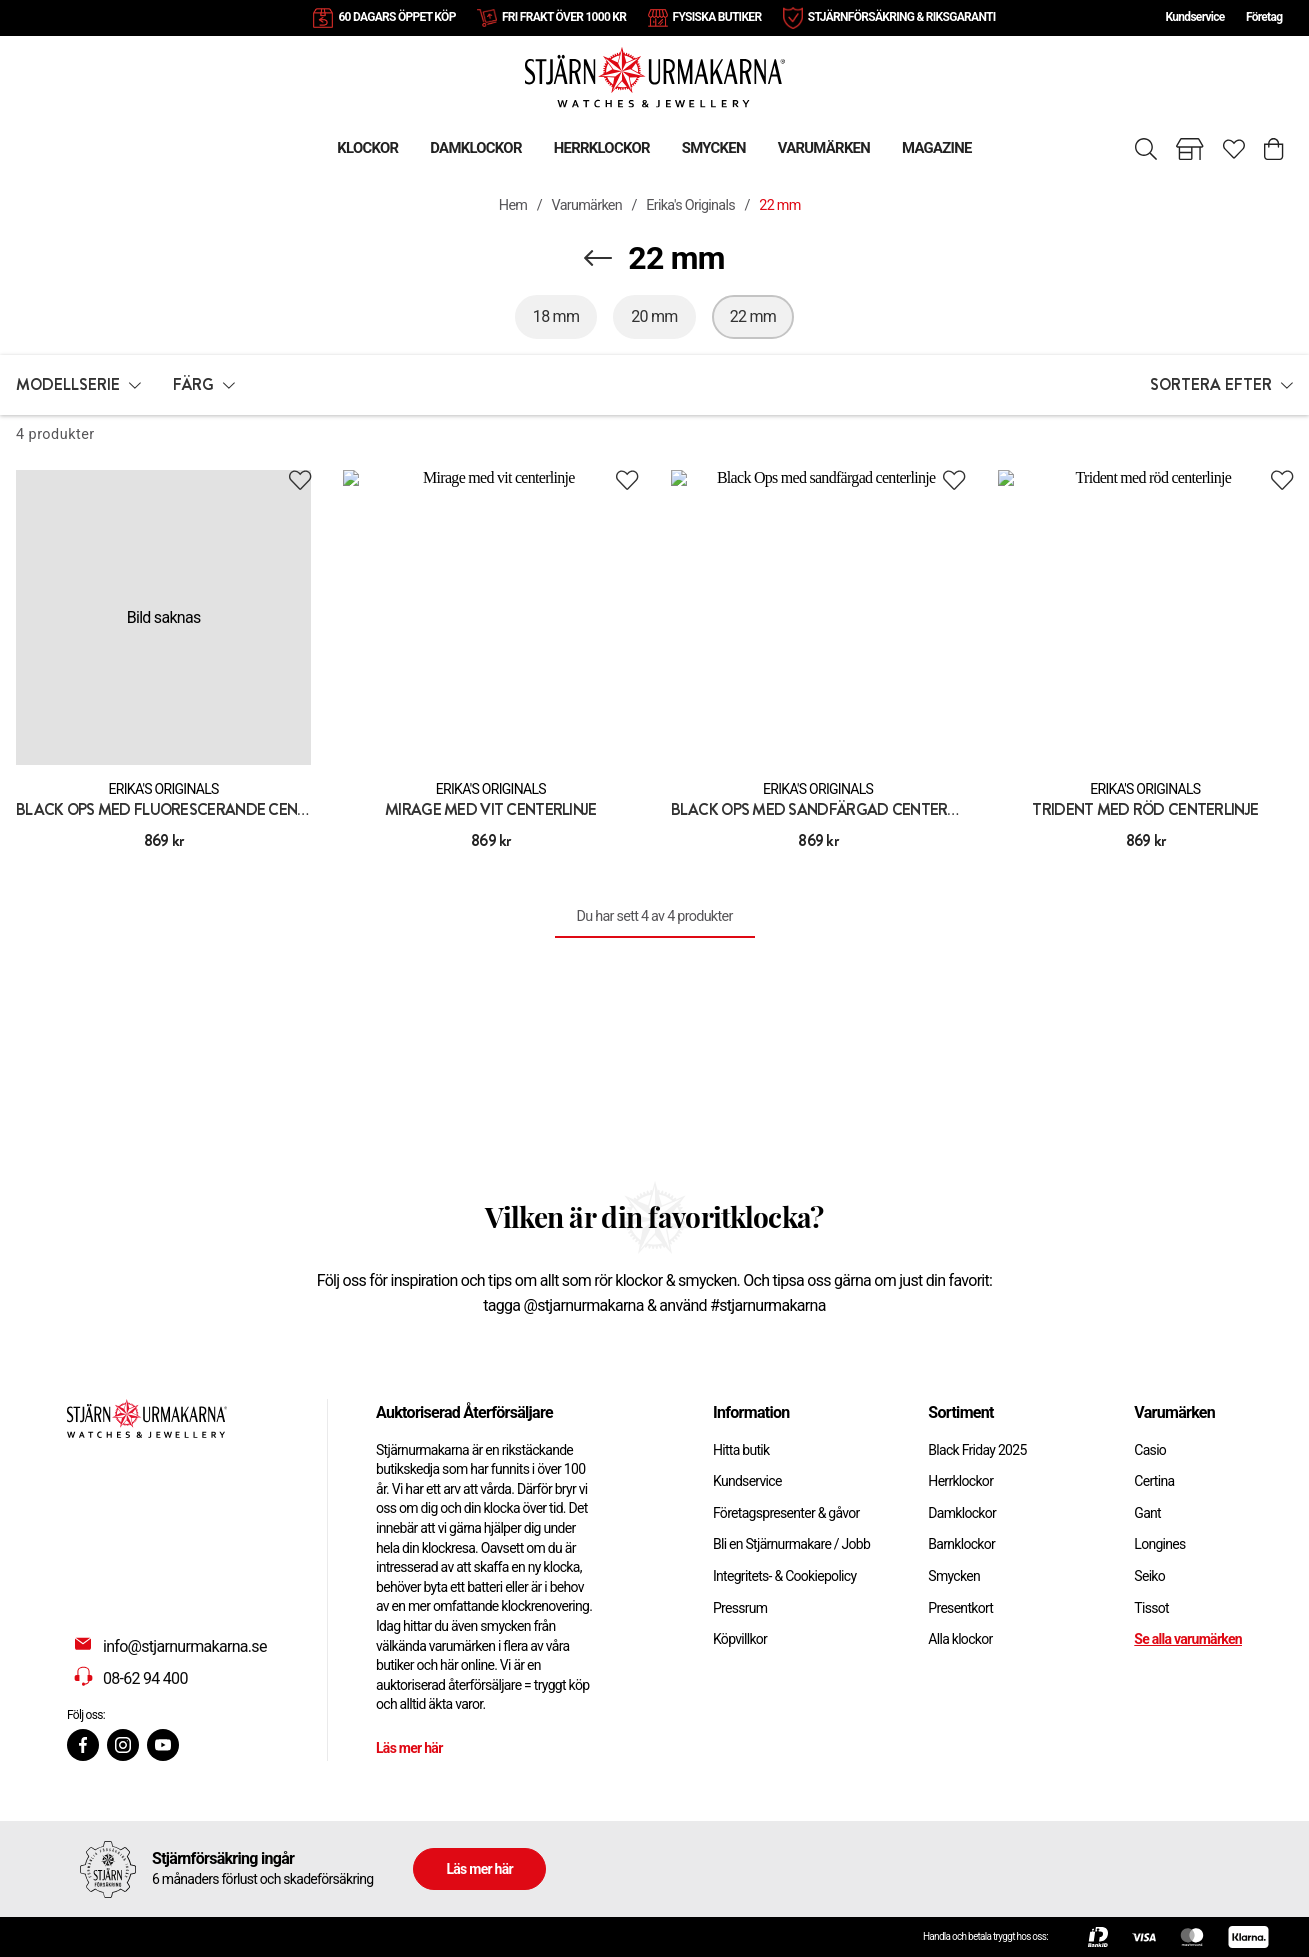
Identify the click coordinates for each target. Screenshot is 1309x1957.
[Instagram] (123, 1745)
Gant (1147, 1513)
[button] (78, 385)
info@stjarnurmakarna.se (185, 1646)
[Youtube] (163, 1745)
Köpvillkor (740, 1639)
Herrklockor (960, 1481)
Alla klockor (960, 1639)
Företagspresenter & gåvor (786, 1513)
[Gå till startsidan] (655, 76)
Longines (1159, 1544)
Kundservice (1194, 17)
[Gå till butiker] (1190, 149)
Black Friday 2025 (977, 1450)
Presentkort (960, 1608)
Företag (1264, 17)
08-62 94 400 (145, 1678)
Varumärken (587, 205)
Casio (1150, 1450)
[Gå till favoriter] (1234, 149)
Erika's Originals (690, 205)
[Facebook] (83, 1745)
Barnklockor (961, 1544)
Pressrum (740, 1608)
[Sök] (1146, 149)
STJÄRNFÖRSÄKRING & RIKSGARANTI (902, 17)
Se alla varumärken (1188, 1639)
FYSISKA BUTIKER (717, 17)
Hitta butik (741, 1450)
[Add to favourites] (300, 480)
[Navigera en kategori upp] (598, 258)
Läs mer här (409, 1748)
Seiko (1149, 1576)
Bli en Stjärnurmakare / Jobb (791, 1544)
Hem (513, 205)
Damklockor (962, 1513)
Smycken (954, 1576)
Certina (1154, 1481)
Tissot (1151, 1608)
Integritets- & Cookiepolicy (784, 1576)
